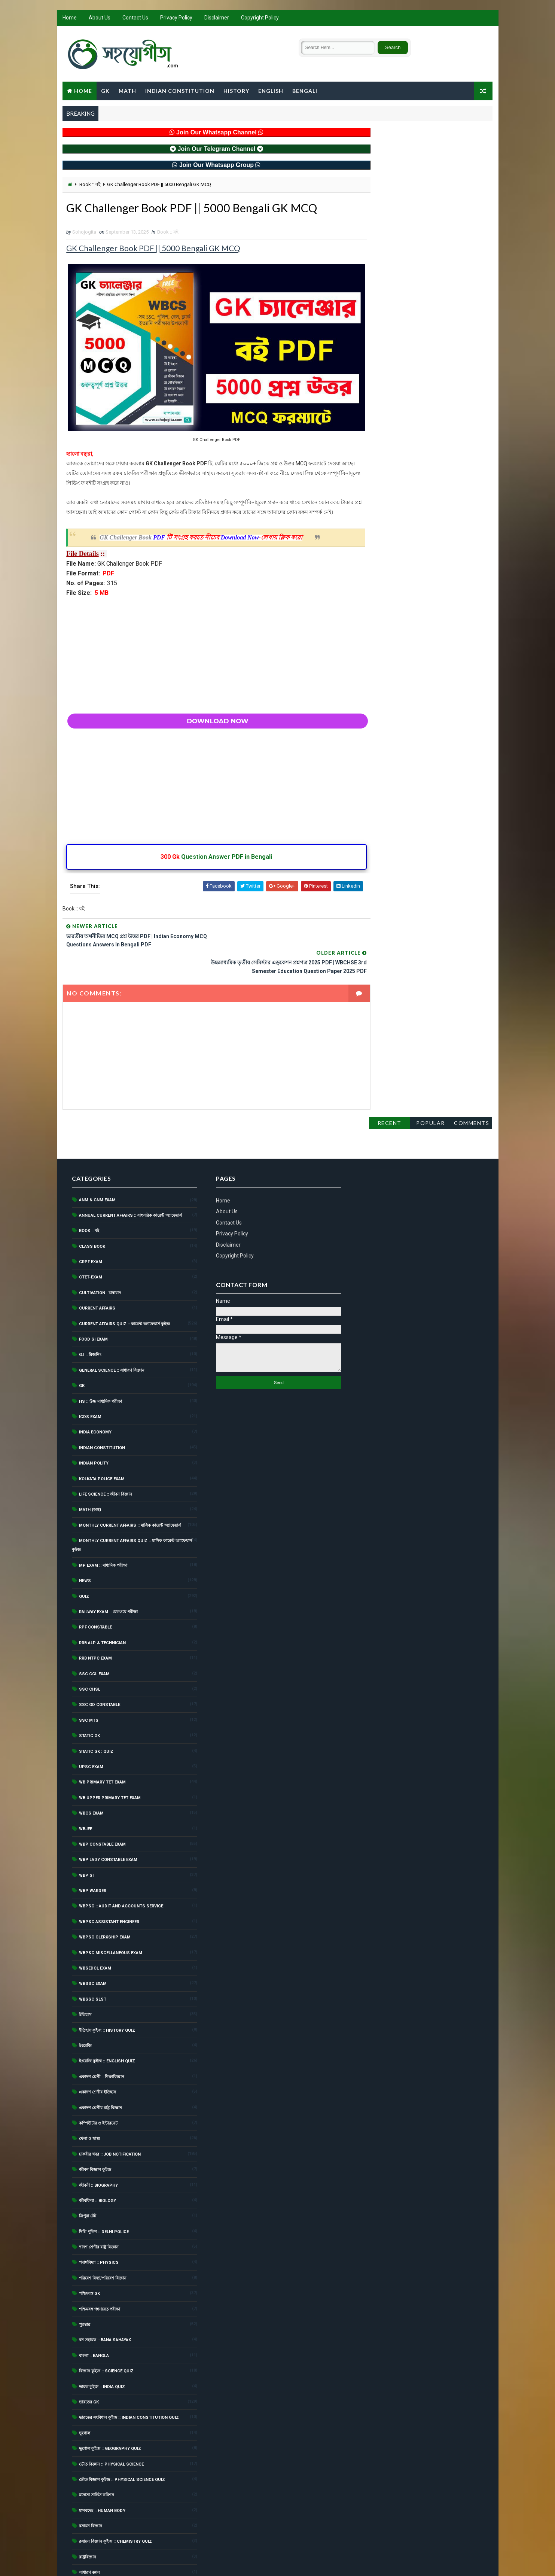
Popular (431, 142)
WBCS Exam (91, 1763)
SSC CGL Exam (94, 1624)
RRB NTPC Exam (95, 1608)
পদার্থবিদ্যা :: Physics (99, 2213)
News (85, 1531)
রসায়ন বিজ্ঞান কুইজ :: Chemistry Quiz (115, 2492)
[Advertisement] (208, 652)
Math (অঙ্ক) (90, 1460)
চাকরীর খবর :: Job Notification (110, 2104)
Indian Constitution (179, 91)
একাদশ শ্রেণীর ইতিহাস (97, 2042)
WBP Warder (92, 1841)
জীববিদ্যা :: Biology (97, 2150)
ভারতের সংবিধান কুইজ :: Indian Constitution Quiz (129, 2368)
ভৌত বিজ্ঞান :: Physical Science (111, 2414)
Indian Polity (94, 1413)
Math (127, 91)
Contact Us (135, 19)
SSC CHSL (89, 1639)
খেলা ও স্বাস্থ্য (89, 2089)
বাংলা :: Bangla (94, 2305)
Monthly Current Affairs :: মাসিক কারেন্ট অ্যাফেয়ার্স (130, 1475)
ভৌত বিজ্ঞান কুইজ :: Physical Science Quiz (122, 2429)
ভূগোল (84, 2383)
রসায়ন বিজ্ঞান (90, 2476)
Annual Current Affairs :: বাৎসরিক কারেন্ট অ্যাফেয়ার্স (130, 1165)
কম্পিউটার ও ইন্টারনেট (98, 2073)
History (236, 91)
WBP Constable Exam (102, 1794)
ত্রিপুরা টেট (87, 2166)
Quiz (84, 1546)
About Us (99, 19)
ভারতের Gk (89, 2352)
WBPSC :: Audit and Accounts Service (121, 1856)
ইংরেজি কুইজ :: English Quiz (107, 2011)
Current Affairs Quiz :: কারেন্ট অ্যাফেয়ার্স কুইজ (124, 1274)
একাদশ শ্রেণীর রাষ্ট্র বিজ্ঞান (100, 2058)
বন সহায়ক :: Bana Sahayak (105, 2290)
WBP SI (86, 1825)
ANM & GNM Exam (97, 1150)
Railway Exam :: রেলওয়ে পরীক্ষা (108, 1562)
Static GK (89, 1686)
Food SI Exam (93, 1289)
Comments (472, 142)
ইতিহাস (85, 1965)
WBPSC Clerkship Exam (105, 1887)
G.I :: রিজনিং (90, 1305)
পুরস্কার (84, 2275)
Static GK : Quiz (96, 1701)
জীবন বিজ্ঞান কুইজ (95, 2120)
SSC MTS (88, 1670)
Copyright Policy (260, 19)
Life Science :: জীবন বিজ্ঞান (105, 1444)
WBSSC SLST (92, 1949)
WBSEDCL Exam (95, 1918)
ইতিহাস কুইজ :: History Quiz (107, 1980)
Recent (390, 142)
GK (105, 91)
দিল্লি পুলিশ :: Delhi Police (104, 2182)
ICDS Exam (90, 1367)
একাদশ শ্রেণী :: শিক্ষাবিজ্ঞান (101, 2027)
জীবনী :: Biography (98, 2135)
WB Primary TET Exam (102, 1732)
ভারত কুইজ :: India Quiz (102, 2337)
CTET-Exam (90, 1227)
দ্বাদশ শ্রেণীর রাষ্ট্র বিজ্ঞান (99, 2197)
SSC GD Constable (99, 1655)
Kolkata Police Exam (102, 1429)
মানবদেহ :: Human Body (102, 2460)
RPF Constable (95, 1577)
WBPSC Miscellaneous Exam (110, 1903)
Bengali (304, 91)
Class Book (92, 1196)
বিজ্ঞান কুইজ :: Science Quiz (106, 2321)
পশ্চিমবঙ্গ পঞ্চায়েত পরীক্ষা (99, 2259)
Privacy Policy (176, 19)
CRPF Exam (90, 1212)
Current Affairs (97, 1258)
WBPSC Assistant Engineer (109, 1872)
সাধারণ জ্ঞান (89, 2523)
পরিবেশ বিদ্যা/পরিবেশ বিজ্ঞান (102, 2228)
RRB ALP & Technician (102, 1593)
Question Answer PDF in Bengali (209, 859)
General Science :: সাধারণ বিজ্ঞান (111, 1320)
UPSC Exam (91, 1717)
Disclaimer (216, 19)
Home (69, 19)
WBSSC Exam (93, 1934)
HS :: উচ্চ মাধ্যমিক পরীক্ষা (100, 1351)
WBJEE (85, 1779)
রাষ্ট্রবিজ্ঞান (87, 2507)
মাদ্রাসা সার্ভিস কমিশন (96, 2445)
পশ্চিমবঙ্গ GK (89, 2244)
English (270, 91)
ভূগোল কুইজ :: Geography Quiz (110, 2399)
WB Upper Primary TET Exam (110, 1748)
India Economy (95, 1382)
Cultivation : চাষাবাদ (100, 1243)
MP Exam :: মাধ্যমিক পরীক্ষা (103, 1515)
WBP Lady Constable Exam (108, 1810)
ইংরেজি (85, 1996)
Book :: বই (90, 185)
